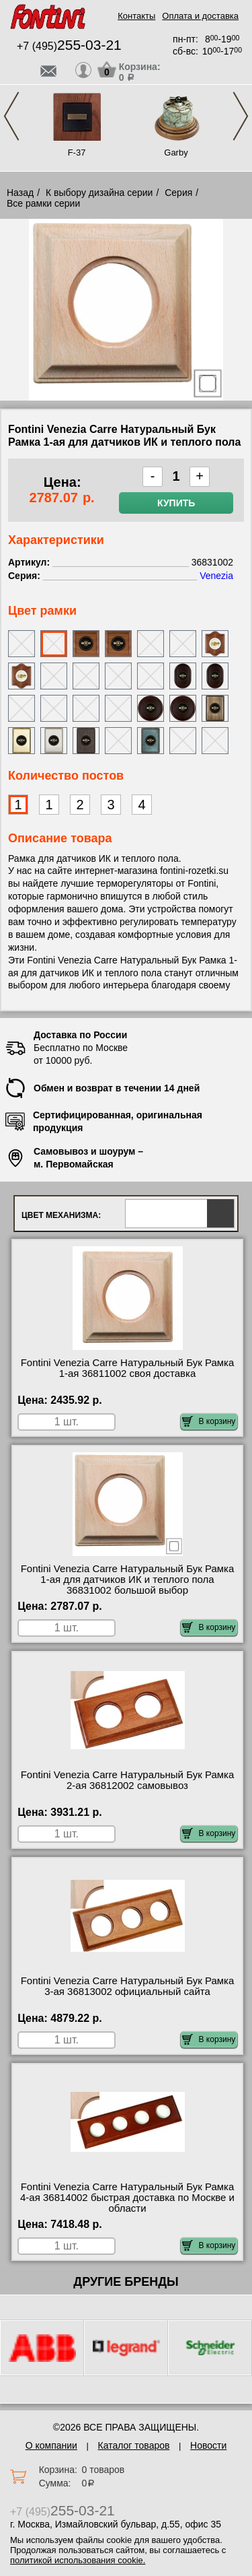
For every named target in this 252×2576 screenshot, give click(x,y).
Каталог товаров (134, 2445)
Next (241, 116)
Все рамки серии (43, 203)
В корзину (208, 1421)
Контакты (136, 16)
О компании (51, 2445)
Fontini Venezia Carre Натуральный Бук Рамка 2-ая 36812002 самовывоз (128, 1780)
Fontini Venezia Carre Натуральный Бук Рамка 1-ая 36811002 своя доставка (128, 1368)
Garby (175, 152)
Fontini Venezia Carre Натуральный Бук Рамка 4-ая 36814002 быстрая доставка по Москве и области (127, 2197)
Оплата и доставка (200, 16)
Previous (11, 116)
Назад (20, 192)
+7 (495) (69, 46)
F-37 (77, 152)
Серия (178, 192)
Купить (176, 503)
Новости (208, 2445)
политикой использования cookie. (77, 2560)
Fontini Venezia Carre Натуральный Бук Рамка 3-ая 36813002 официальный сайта (128, 1986)
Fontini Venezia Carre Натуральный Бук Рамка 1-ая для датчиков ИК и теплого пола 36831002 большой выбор (128, 1579)
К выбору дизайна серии (99, 192)
